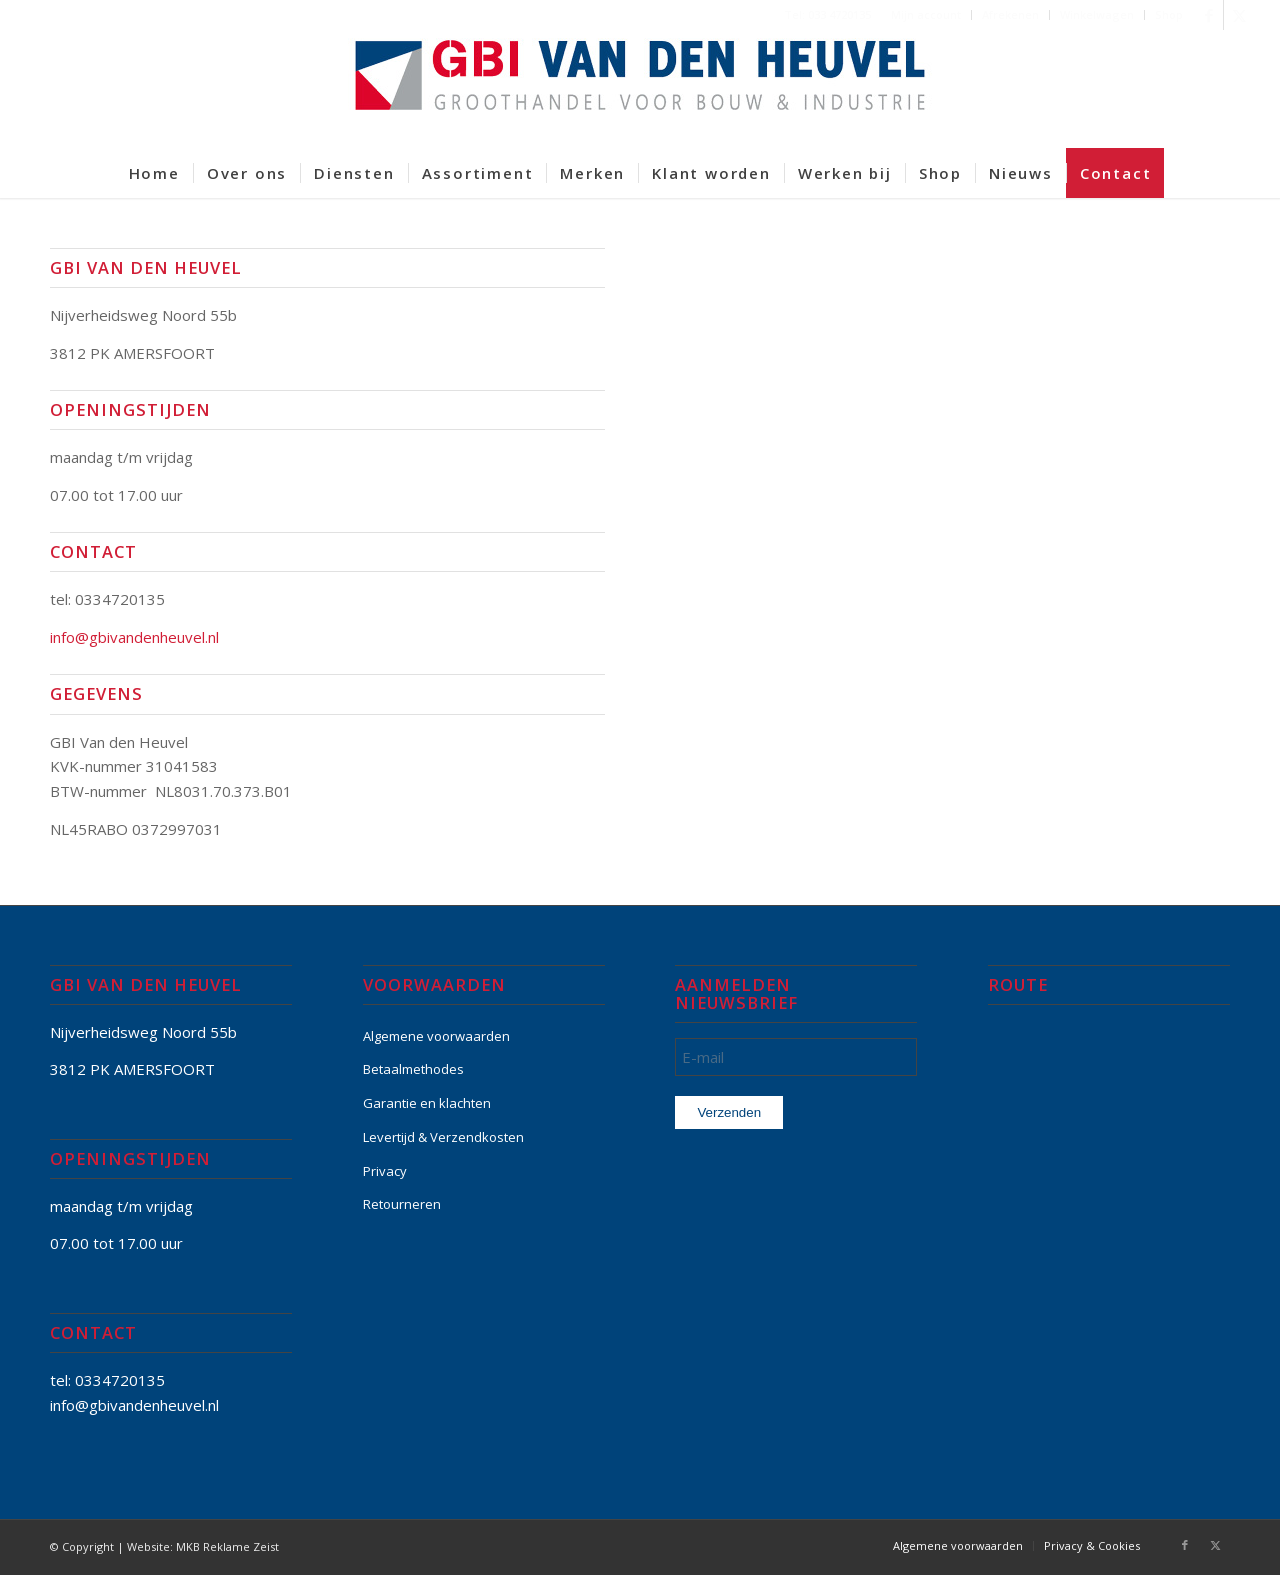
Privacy (385, 1171)
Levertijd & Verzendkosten (443, 1137)
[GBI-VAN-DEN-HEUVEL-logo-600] (640, 89)
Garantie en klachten (427, 1103)
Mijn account (926, 14)
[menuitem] (926, 15)
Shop (1169, 14)
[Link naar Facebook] (1208, 15)
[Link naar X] (1239, 15)
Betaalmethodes (413, 1069)
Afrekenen (1010, 14)
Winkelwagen (1097, 14)
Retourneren (402, 1204)
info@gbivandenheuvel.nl (134, 637)
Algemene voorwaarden (436, 1036)
